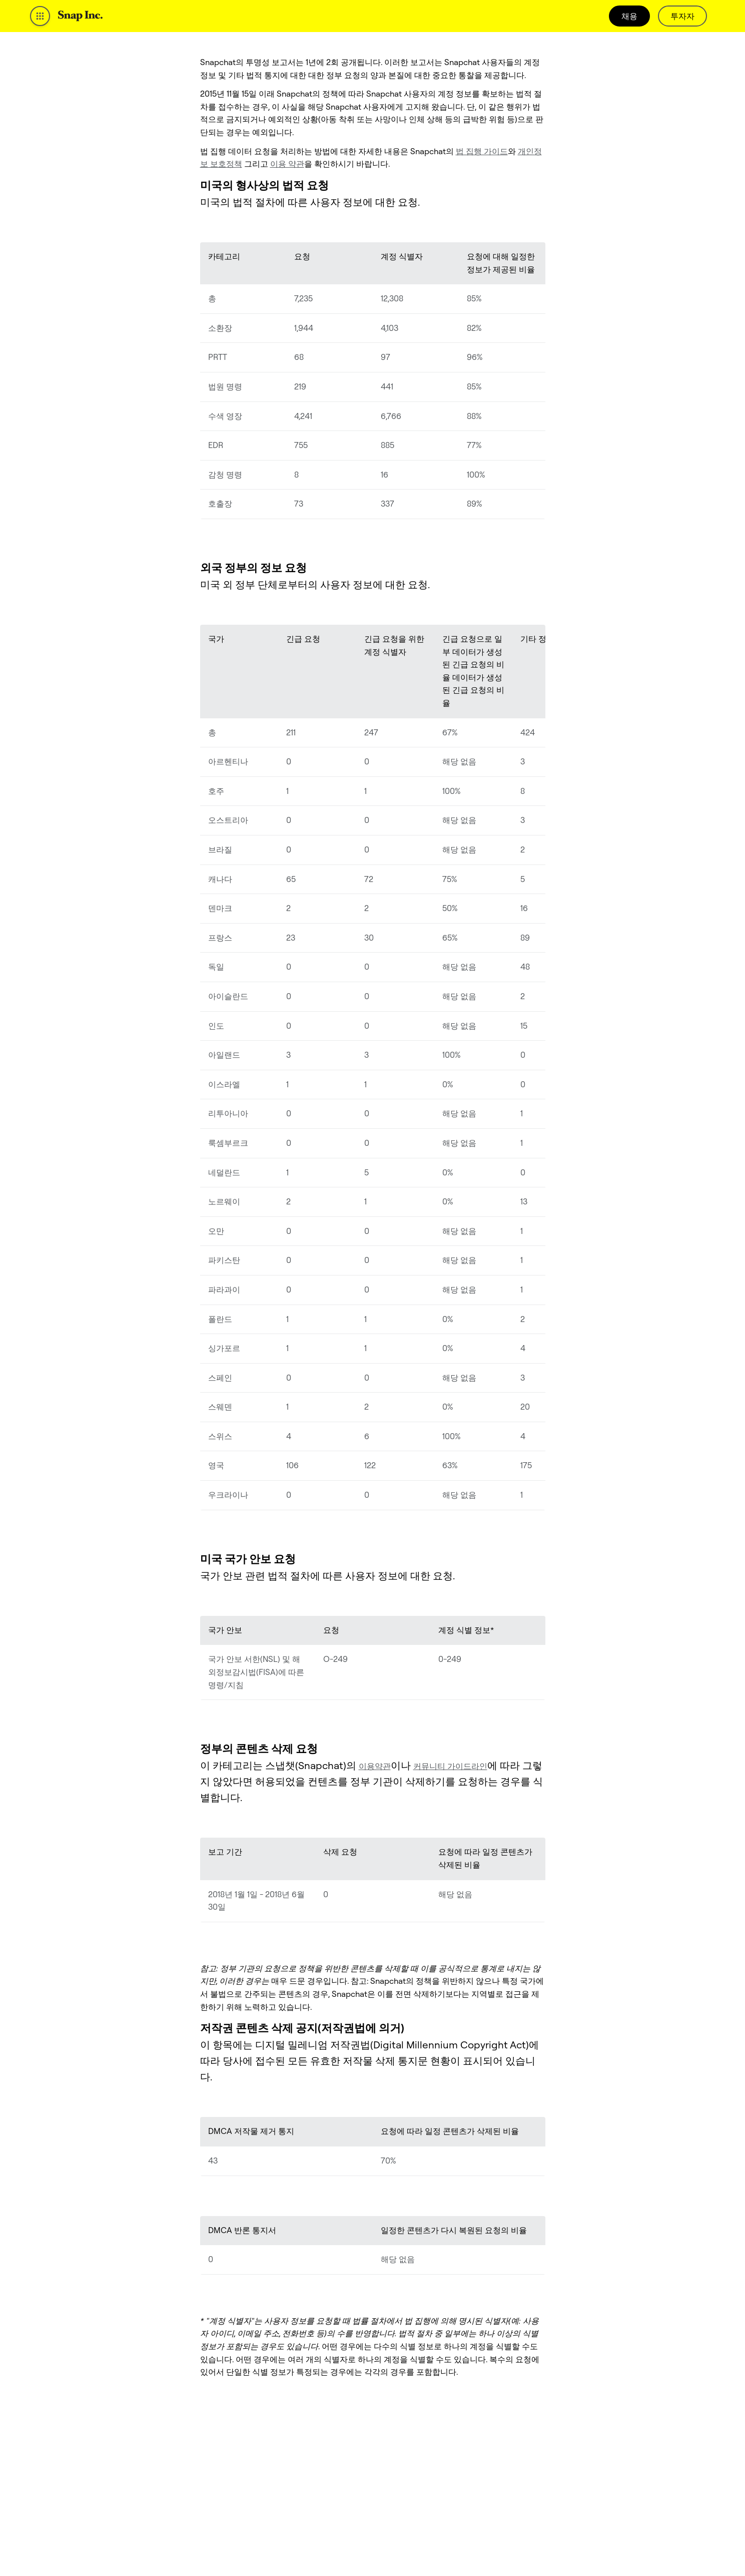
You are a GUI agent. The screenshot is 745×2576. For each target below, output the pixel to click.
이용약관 (375, 1766)
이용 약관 (287, 164)
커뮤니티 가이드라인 (450, 1766)
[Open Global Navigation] (40, 16)
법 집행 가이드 (482, 151)
